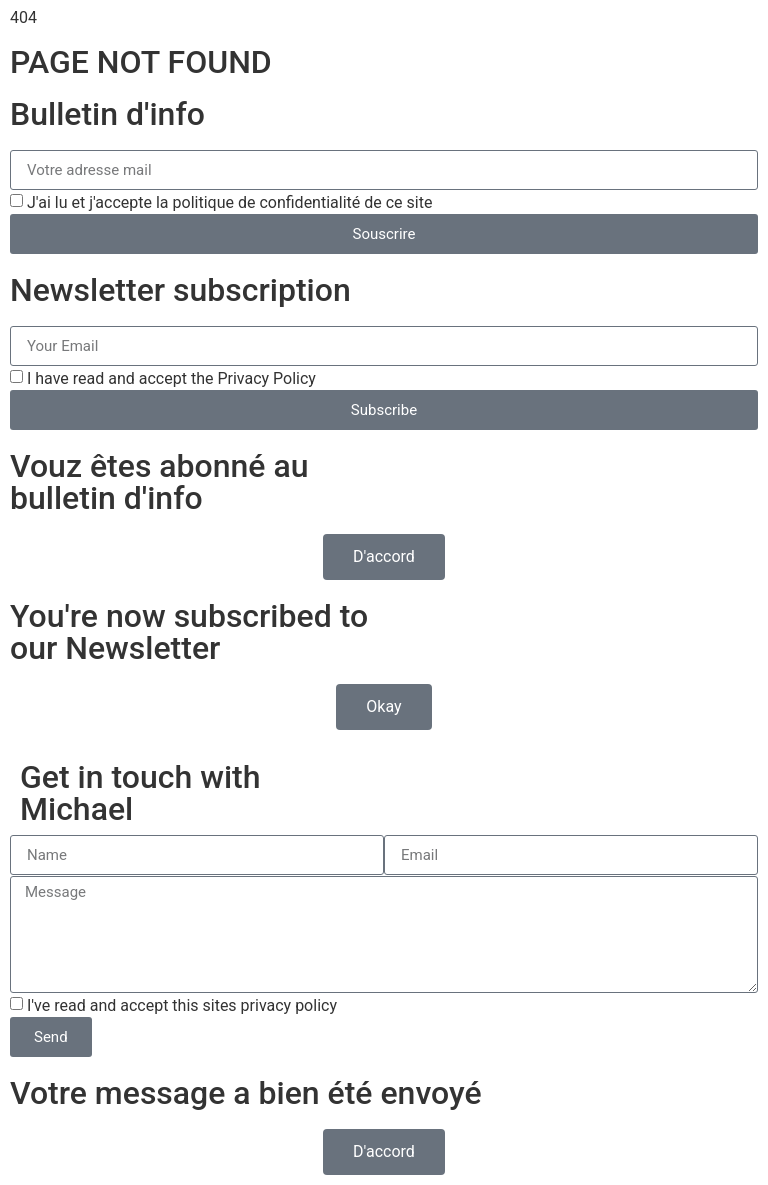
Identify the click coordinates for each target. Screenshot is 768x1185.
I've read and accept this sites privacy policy (182, 1005)
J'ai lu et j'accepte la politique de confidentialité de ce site (229, 202)
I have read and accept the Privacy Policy (171, 378)
